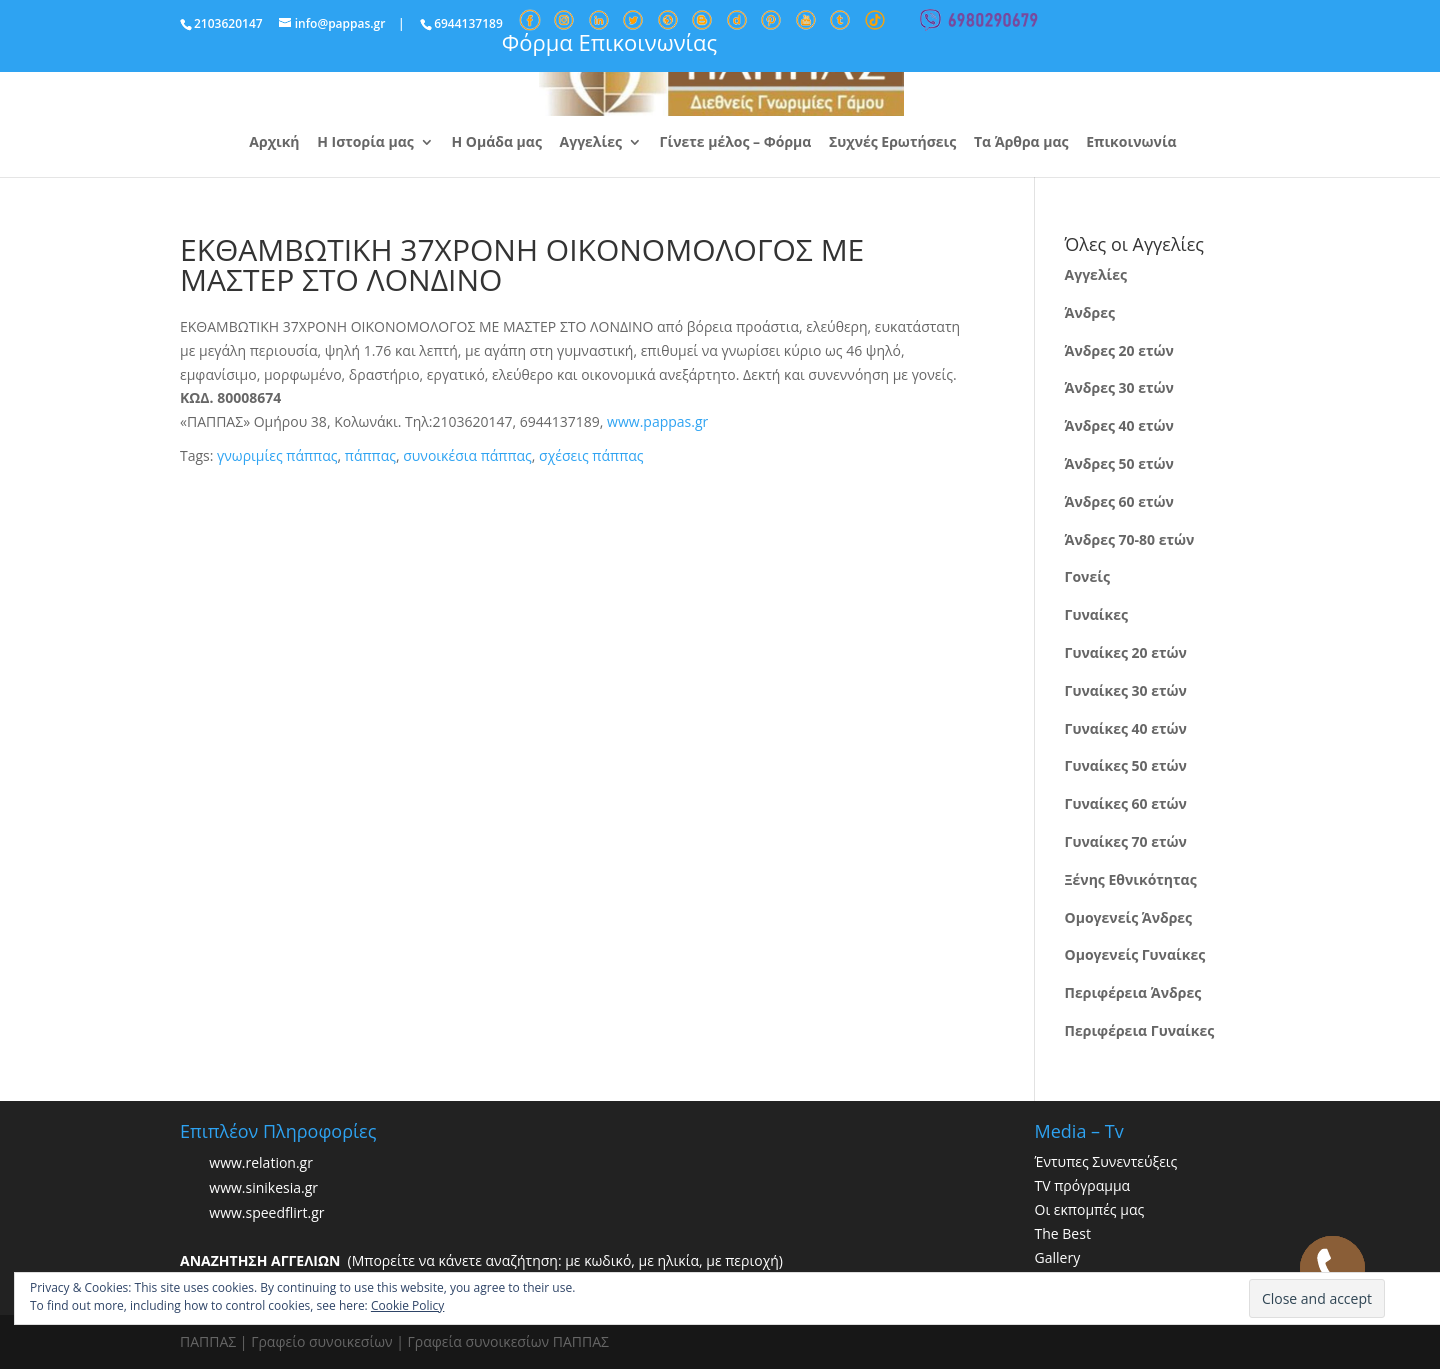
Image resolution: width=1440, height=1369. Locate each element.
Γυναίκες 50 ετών (1126, 765)
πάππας (370, 455)
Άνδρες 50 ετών (1119, 463)
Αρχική (274, 143)
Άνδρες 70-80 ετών (1130, 539)
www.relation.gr (261, 1163)
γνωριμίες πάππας (277, 455)
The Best (1063, 1233)
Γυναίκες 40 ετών (1126, 728)
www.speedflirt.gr (266, 1213)
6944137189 (468, 23)
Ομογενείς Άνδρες (1129, 917)
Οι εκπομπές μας (1090, 1209)
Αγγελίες (591, 143)
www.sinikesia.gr (263, 1188)
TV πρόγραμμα (1083, 1185)
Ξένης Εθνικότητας (1131, 879)
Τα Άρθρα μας (1021, 143)
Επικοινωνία (1131, 143)
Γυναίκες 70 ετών (1126, 841)
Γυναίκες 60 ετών (1126, 803)
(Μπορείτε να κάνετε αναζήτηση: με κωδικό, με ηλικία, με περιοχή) (481, 1260)
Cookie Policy (407, 1305)
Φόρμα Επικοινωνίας (609, 42)
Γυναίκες (1096, 614)
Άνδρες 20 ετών (1119, 350)
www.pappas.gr (657, 421)
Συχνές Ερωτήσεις (892, 143)
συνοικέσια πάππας (467, 455)
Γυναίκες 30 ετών (1126, 690)
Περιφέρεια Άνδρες (1133, 992)
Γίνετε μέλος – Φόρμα (736, 143)
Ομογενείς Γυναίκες (1135, 954)
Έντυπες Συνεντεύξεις (1106, 1161)
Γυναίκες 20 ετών (1126, 652)
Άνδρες (1090, 312)
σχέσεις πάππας (591, 455)
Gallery (1058, 1257)
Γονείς (1087, 576)
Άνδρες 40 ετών (1119, 425)
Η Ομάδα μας (496, 143)
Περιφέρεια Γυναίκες (1140, 1030)
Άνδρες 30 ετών (1119, 387)
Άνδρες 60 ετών (1119, 501)
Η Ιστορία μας (365, 143)
